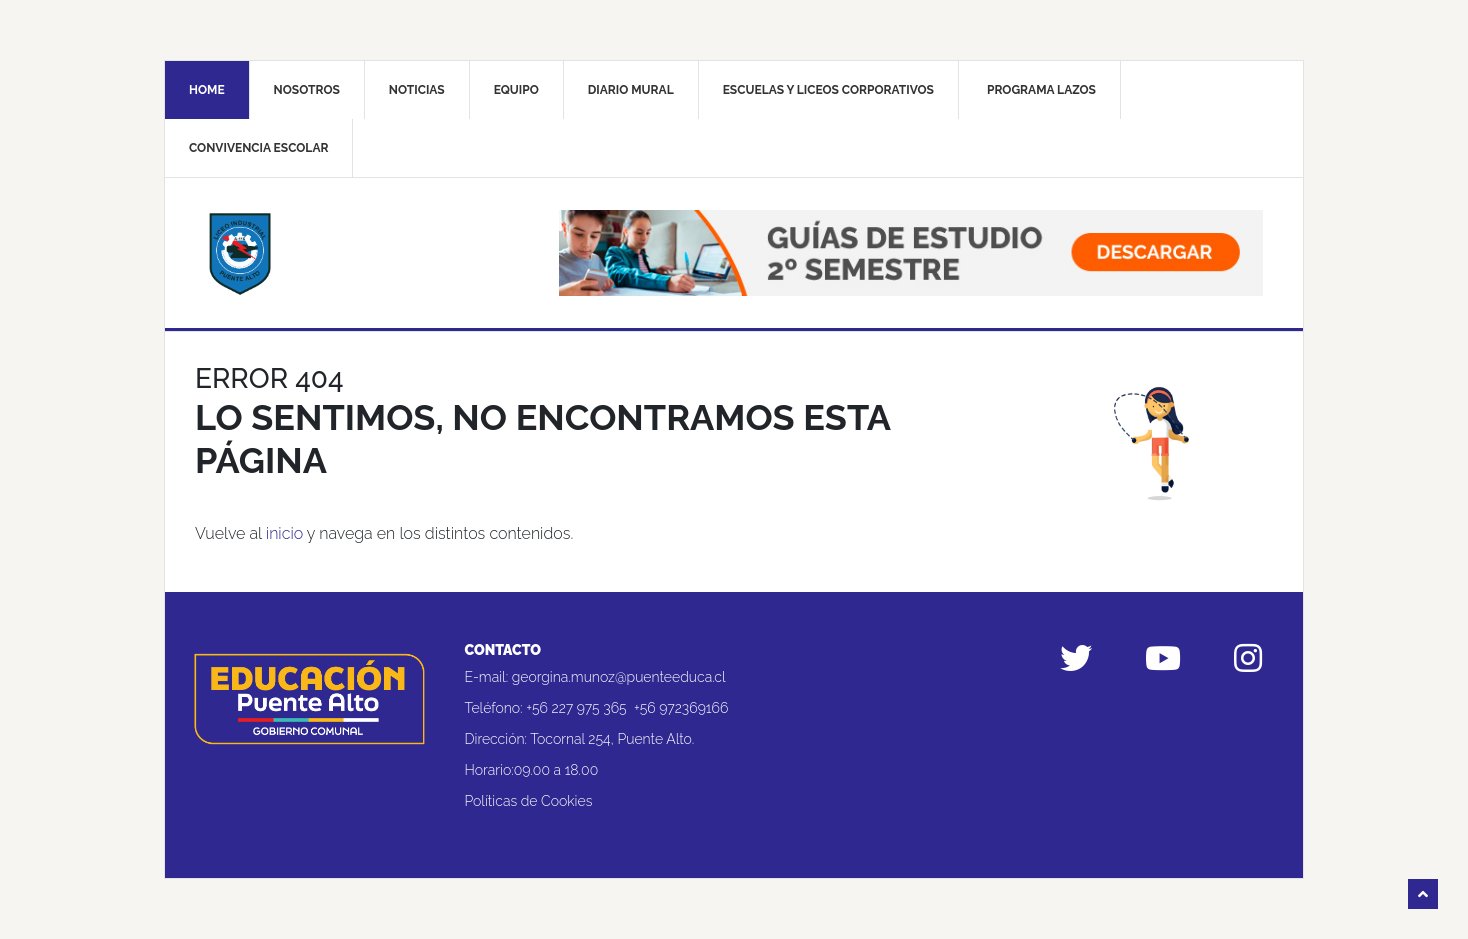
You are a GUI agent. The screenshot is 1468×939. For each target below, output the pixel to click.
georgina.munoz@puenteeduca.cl (619, 677)
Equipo (516, 90)
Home (207, 90)
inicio (284, 533)
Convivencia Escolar (258, 148)
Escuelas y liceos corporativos (828, 90)
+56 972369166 (681, 708)
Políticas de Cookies (529, 801)
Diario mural (631, 90)
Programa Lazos (1041, 90)
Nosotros (307, 90)
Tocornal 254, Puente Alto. (612, 739)
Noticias (417, 90)
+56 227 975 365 (576, 708)
